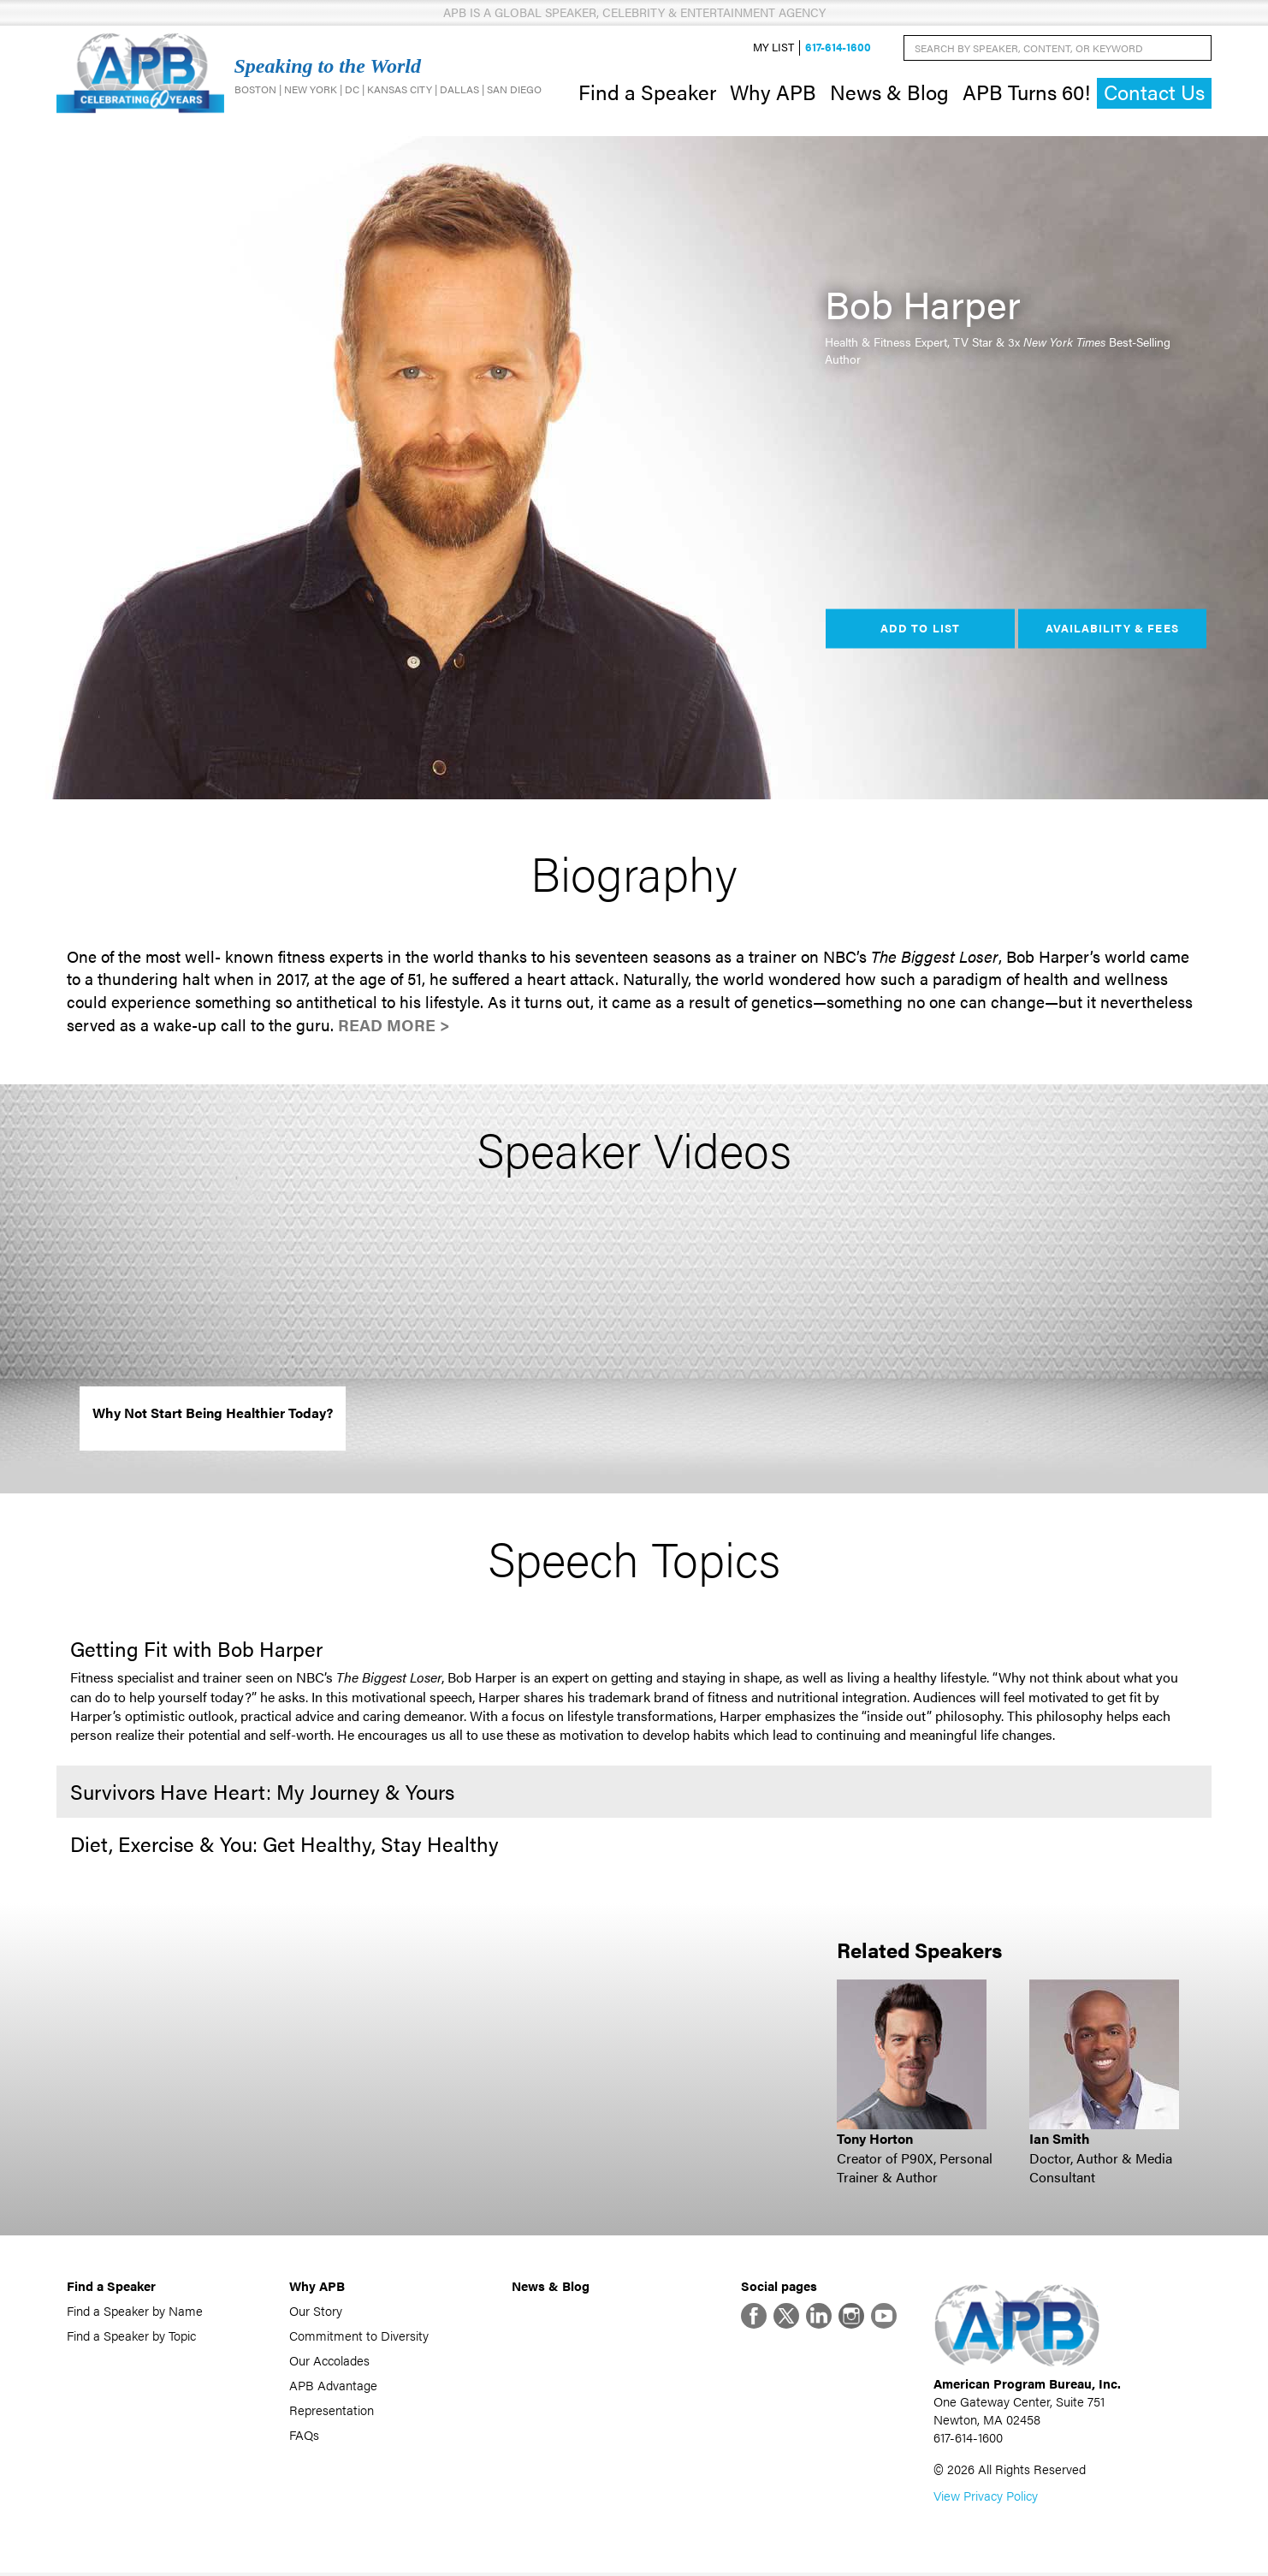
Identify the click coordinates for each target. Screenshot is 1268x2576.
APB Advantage (333, 2387)
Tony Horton (875, 2140)
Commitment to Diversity (359, 2338)
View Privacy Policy (985, 2499)
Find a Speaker (647, 92)
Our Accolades (329, 2362)
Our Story (315, 2313)
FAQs (304, 2437)
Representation (331, 2412)
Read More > (394, 1026)
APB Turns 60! (1026, 92)
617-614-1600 (838, 48)
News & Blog (889, 92)
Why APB (773, 92)
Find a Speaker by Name (135, 2313)
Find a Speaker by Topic (131, 2338)
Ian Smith (1059, 2140)
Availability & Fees (1112, 630)
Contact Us (1154, 94)
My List (773, 48)
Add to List (919, 630)
